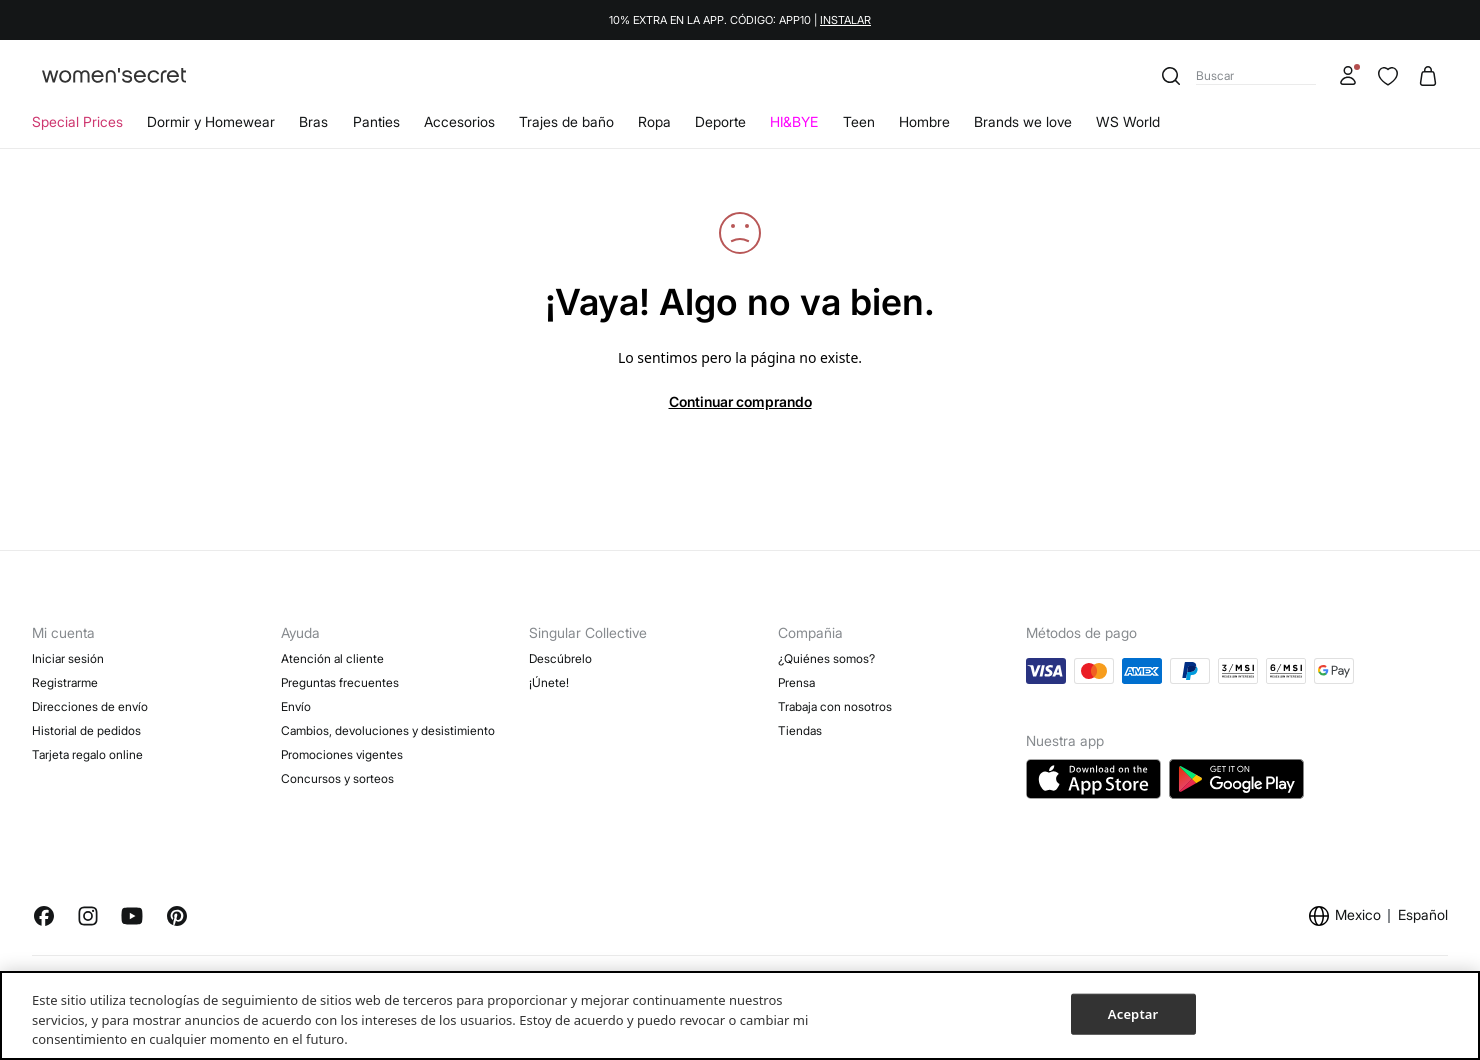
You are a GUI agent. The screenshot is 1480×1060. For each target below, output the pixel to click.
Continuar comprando (740, 401)
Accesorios (459, 121)
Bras (313, 121)
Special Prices (77, 121)
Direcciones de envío (90, 706)
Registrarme (65, 682)
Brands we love (1023, 121)
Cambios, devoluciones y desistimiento (388, 730)
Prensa (796, 682)
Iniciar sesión (68, 658)
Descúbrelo (560, 658)
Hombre (924, 121)
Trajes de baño (566, 121)
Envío (296, 706)
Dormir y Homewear (211, 121)
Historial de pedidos (86, 730)
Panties (376, 121)
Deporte (720, 121)
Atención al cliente (332, 658)
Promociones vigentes (342, 754)
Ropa (654, 121)
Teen (859, 121)
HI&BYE (794, 121)
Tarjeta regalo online (87, 754)
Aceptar (1133, 1013)
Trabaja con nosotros (835, 706)
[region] (740, 1015)
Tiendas (800, 730)
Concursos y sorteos (337, 778)
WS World (1128, 121)
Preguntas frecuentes (340, 682)
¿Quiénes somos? (826, 658)
